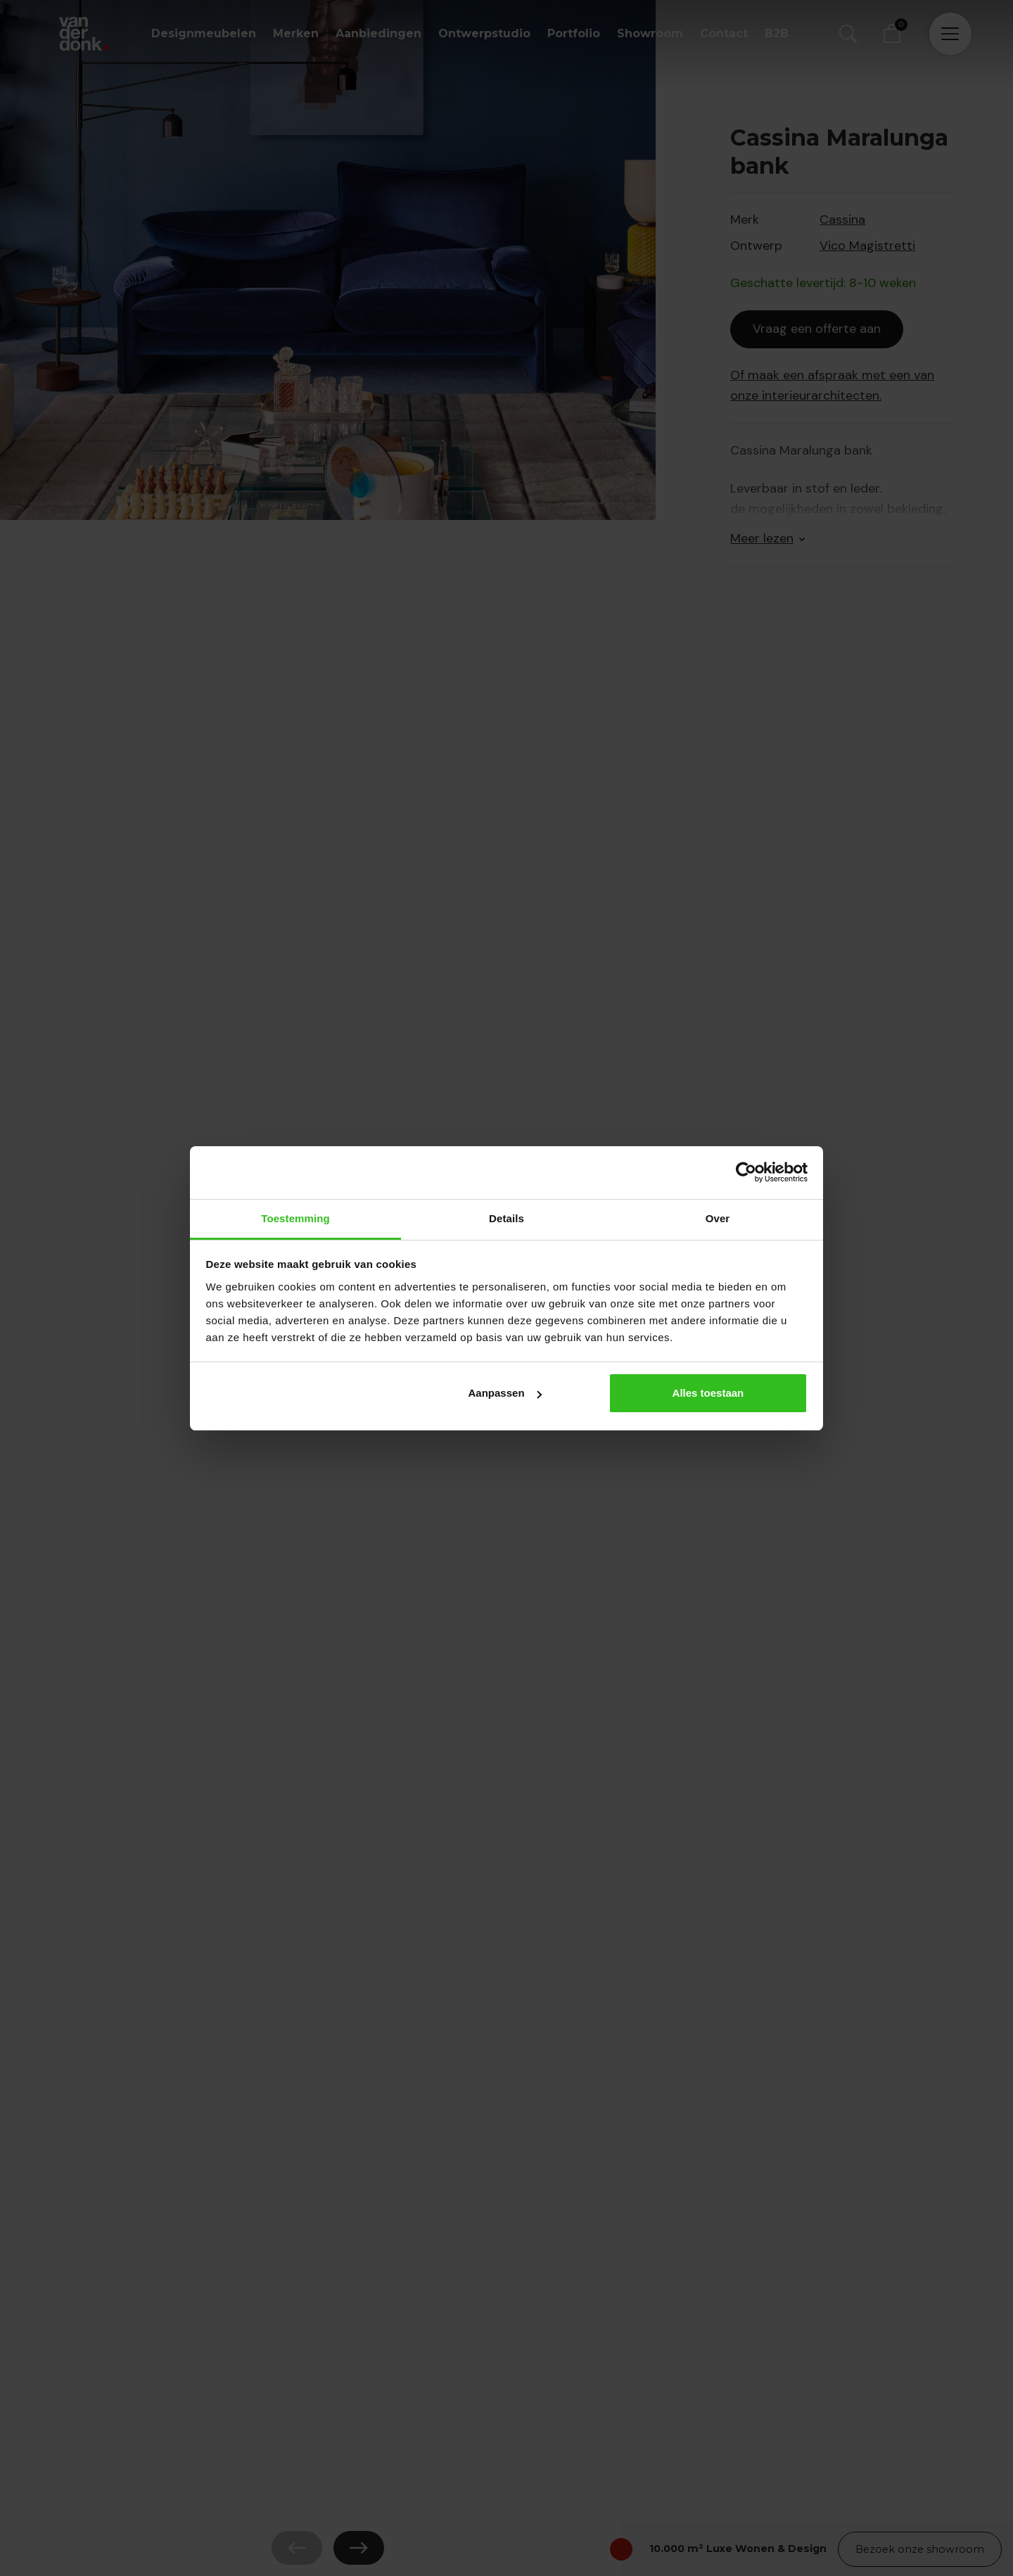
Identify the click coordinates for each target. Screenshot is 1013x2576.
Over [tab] (718, 1218)
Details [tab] (506, 1218)
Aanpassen (505, 1393)
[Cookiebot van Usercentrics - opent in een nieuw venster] (746, 1172)
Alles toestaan (708, 1393)
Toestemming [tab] (295, 1218)
